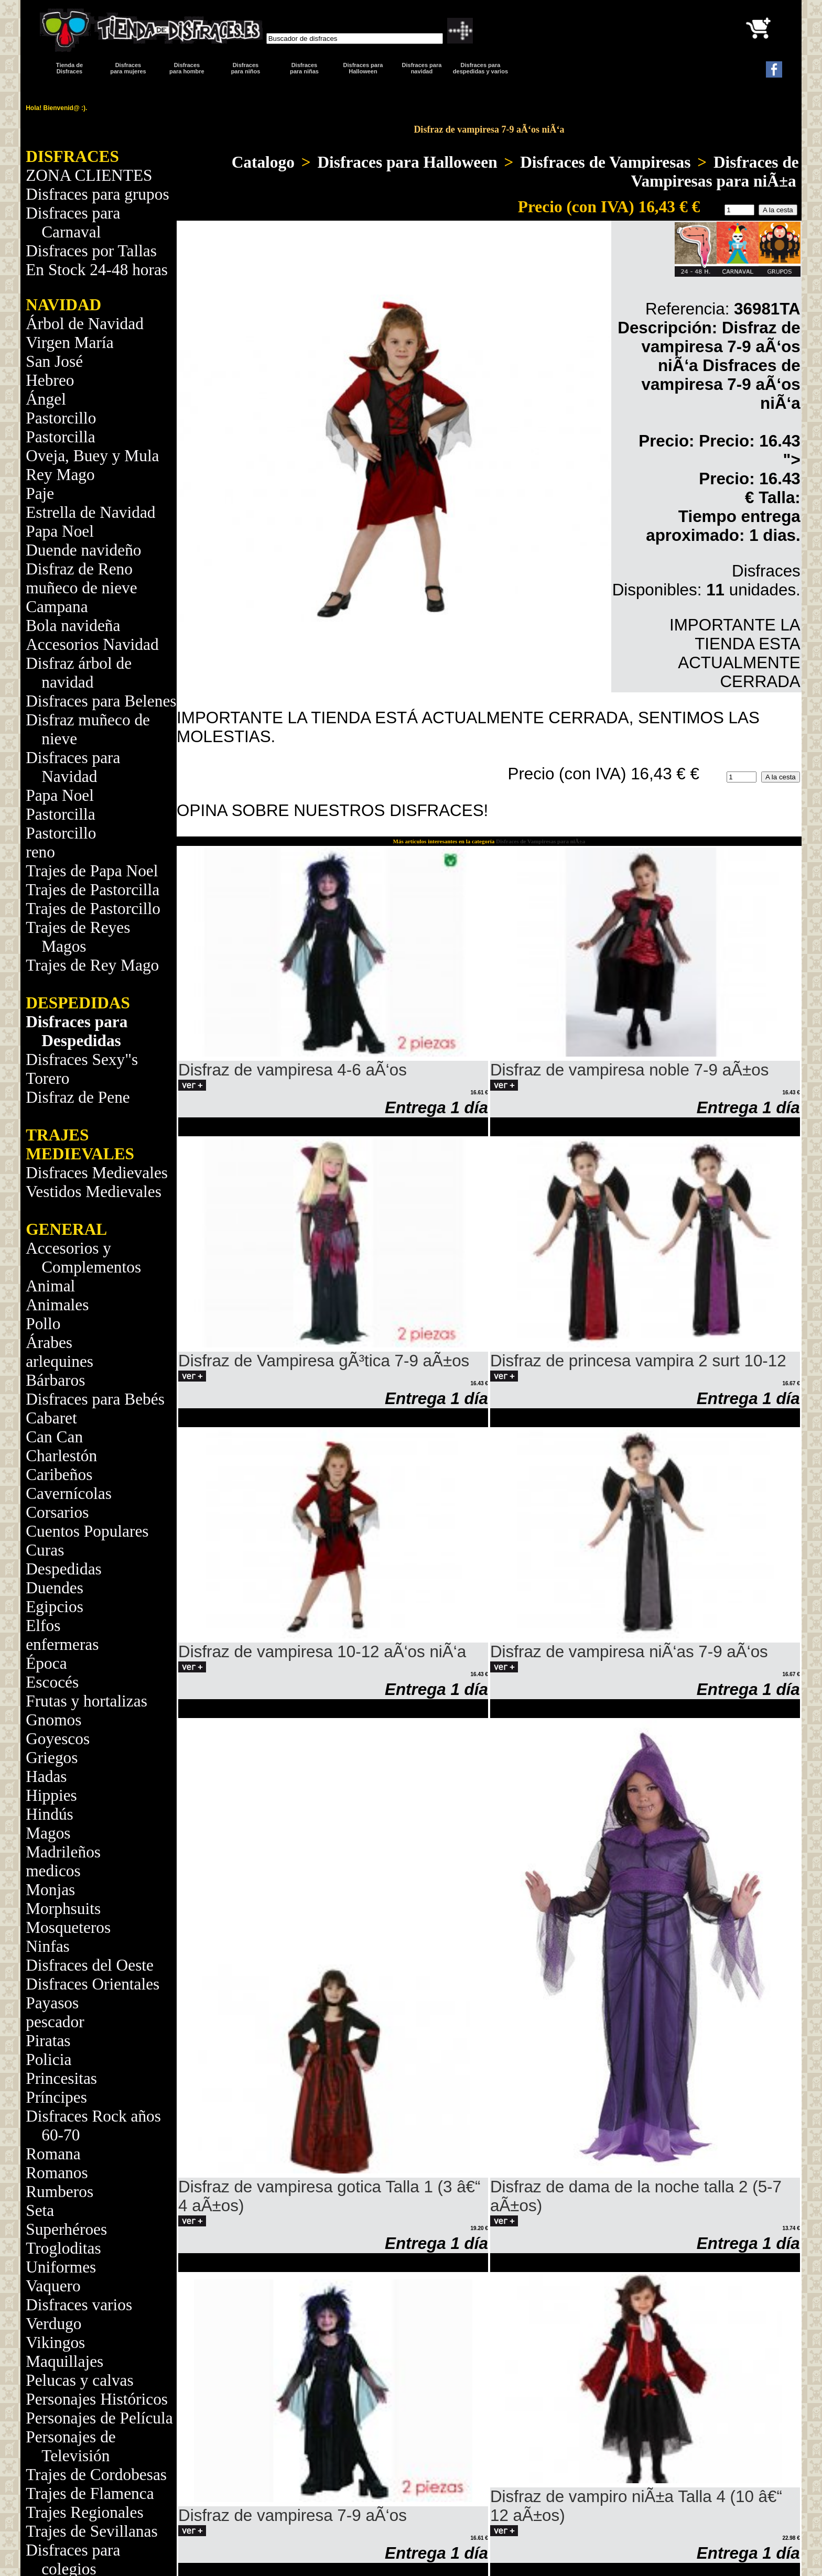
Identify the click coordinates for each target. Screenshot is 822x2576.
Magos (48, 1833)
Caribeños (59, 1474)
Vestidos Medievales (93, 1191)
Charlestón (61, 1456)
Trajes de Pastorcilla (92, 890)
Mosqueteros (68, 1927)
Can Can (54, 1437)
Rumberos (59, 2191)
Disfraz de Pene (78, 1097)
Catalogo (263, 162)
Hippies (51, 1795)
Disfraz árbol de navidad (79, 672)
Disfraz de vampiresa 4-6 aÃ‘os (292, 1070)
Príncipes (56, 2097)
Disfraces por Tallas (91, 251)
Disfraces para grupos (97, 194)
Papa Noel (60, 531)
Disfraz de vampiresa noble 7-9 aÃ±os (629, 1070)
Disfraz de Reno (79, 569)
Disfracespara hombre (186, 68)
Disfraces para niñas (304, 68)
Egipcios (54, 1606)
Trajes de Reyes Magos (78, 936)
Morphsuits (63, 1908)
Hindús (49, 1814)
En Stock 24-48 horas (97, 269)
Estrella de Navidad (90, 512)
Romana (53, 2154)
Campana (57, 606)
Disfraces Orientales (92, 1984)
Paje (40, 493)
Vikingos (55, 2342)
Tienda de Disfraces (69, 68)
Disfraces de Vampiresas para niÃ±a (715, 171)
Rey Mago (60, 474)
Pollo (43, 1323)
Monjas (50, 1890)
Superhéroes (66, 2229)
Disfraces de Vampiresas (605, 162)
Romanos (57, 2173)
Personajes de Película (99, 2418)
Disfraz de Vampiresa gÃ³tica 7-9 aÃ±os (323, 1361)
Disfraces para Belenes (101, 701)
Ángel (46, 399)
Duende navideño (83, 550)
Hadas (46, 1776)
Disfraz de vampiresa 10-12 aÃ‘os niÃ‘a (322, 1652)
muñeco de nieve (81, 588)
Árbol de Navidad (85, 323)
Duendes (54, 1588)
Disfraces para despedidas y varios (480, 68)
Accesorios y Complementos (83, 1257)
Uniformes (61, 2267)
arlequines (59, 1361)
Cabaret (51, 1418)
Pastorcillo (61, 418)
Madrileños (63, 1852)
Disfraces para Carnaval (73, 222)
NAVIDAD (63, 305)
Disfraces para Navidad (73, 767)
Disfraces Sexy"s (82, 1059)
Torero (47, 1078)
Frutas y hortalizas (86, 1701)
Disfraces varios (79, 2305)
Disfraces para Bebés (95, 1399)
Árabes (49, 1342)
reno (40, 852)
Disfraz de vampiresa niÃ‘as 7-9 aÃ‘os (629, 1652)
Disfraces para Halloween (363, 68)
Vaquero (53, 2286)
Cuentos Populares (87, 1531)
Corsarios (57, 1512)
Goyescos (58, 1739)
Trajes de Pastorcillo (93, 908)
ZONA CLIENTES (89, 175)
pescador (55, 2022)
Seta (40, 2210)
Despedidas (64, 1569)
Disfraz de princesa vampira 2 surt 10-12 (638, 1361)
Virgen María (69, 342)
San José (54, 361)
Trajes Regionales (84, 2512)
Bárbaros (55, 1380)
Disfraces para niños (246, 68)
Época (46, 1663)
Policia (48, 2059)
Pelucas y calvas (80, 2380)
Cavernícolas (69, 1493)
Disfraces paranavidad (422, 68)
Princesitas (61, 2078)
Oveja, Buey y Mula (92, 456)
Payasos (52, 2003)
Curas (45, 1550)
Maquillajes (64, 2361)
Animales (57, 1305)
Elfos (43, 1625)
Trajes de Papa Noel (92, 871)
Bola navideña (73, 625)
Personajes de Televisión (71, 2446)
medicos (53, 1871)
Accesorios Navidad (92, 644)
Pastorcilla (60, 437)
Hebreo (50, 380)
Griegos (52, 1757)
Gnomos (53, 1720)
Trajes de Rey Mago (92, 965)
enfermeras (62, 1644)
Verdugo (53, 2323)
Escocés (52, 1682)
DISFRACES (72, 156)
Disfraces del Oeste (90, 1965)
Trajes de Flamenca (90, 2493)
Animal (50, 1286)
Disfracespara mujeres (128, 68)
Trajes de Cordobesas (96, 2474)
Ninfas (48, 1946)
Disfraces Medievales (97, 1173)
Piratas (48, 2040)
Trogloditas (63, 2248)
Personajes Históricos (97, 2399)
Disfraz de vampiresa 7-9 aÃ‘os (292, 2515)
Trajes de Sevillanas (91, 2531)
